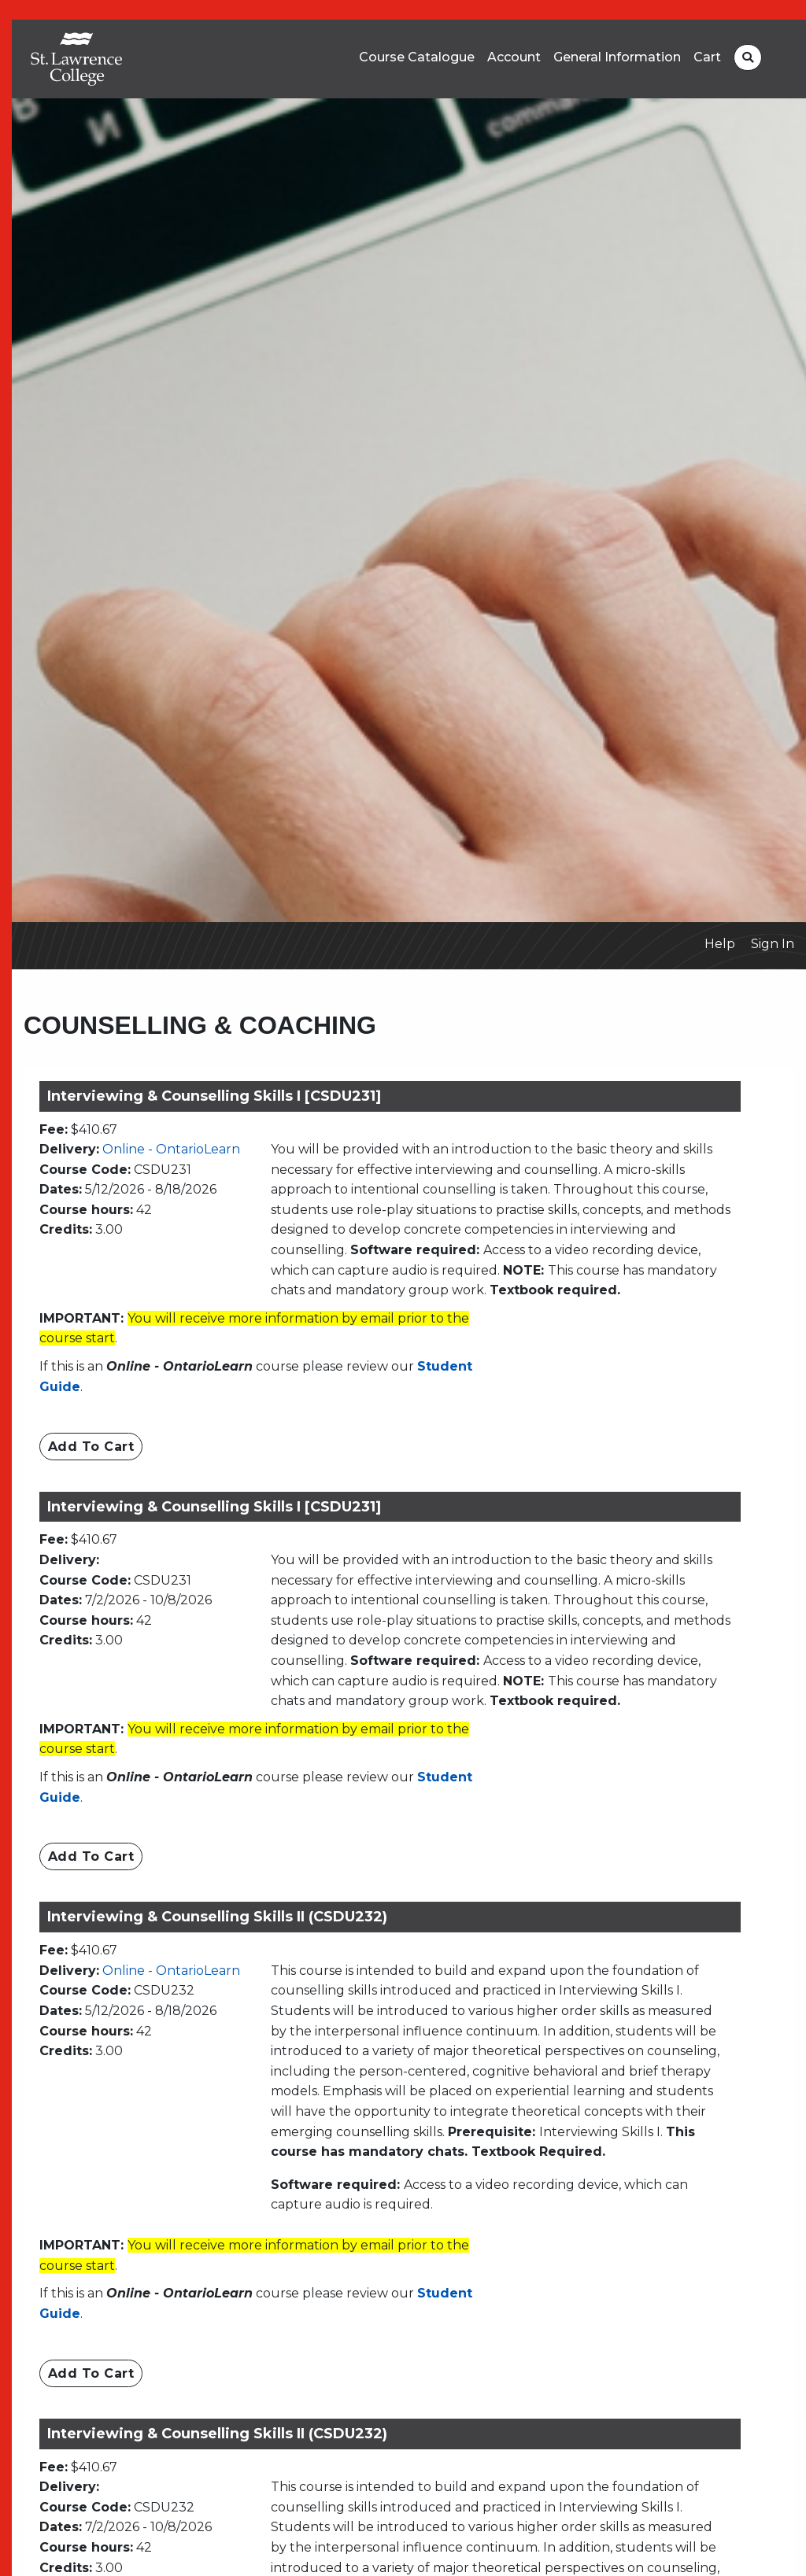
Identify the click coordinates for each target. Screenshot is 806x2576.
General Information (617, 57)
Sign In (772, 943)
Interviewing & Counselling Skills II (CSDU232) (217, 1916)
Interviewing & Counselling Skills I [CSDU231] (214, 1096)
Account (514, 57)
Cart (707, 57)
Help (719, 943)
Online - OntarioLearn (171, 1149)
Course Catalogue (417, 57)
